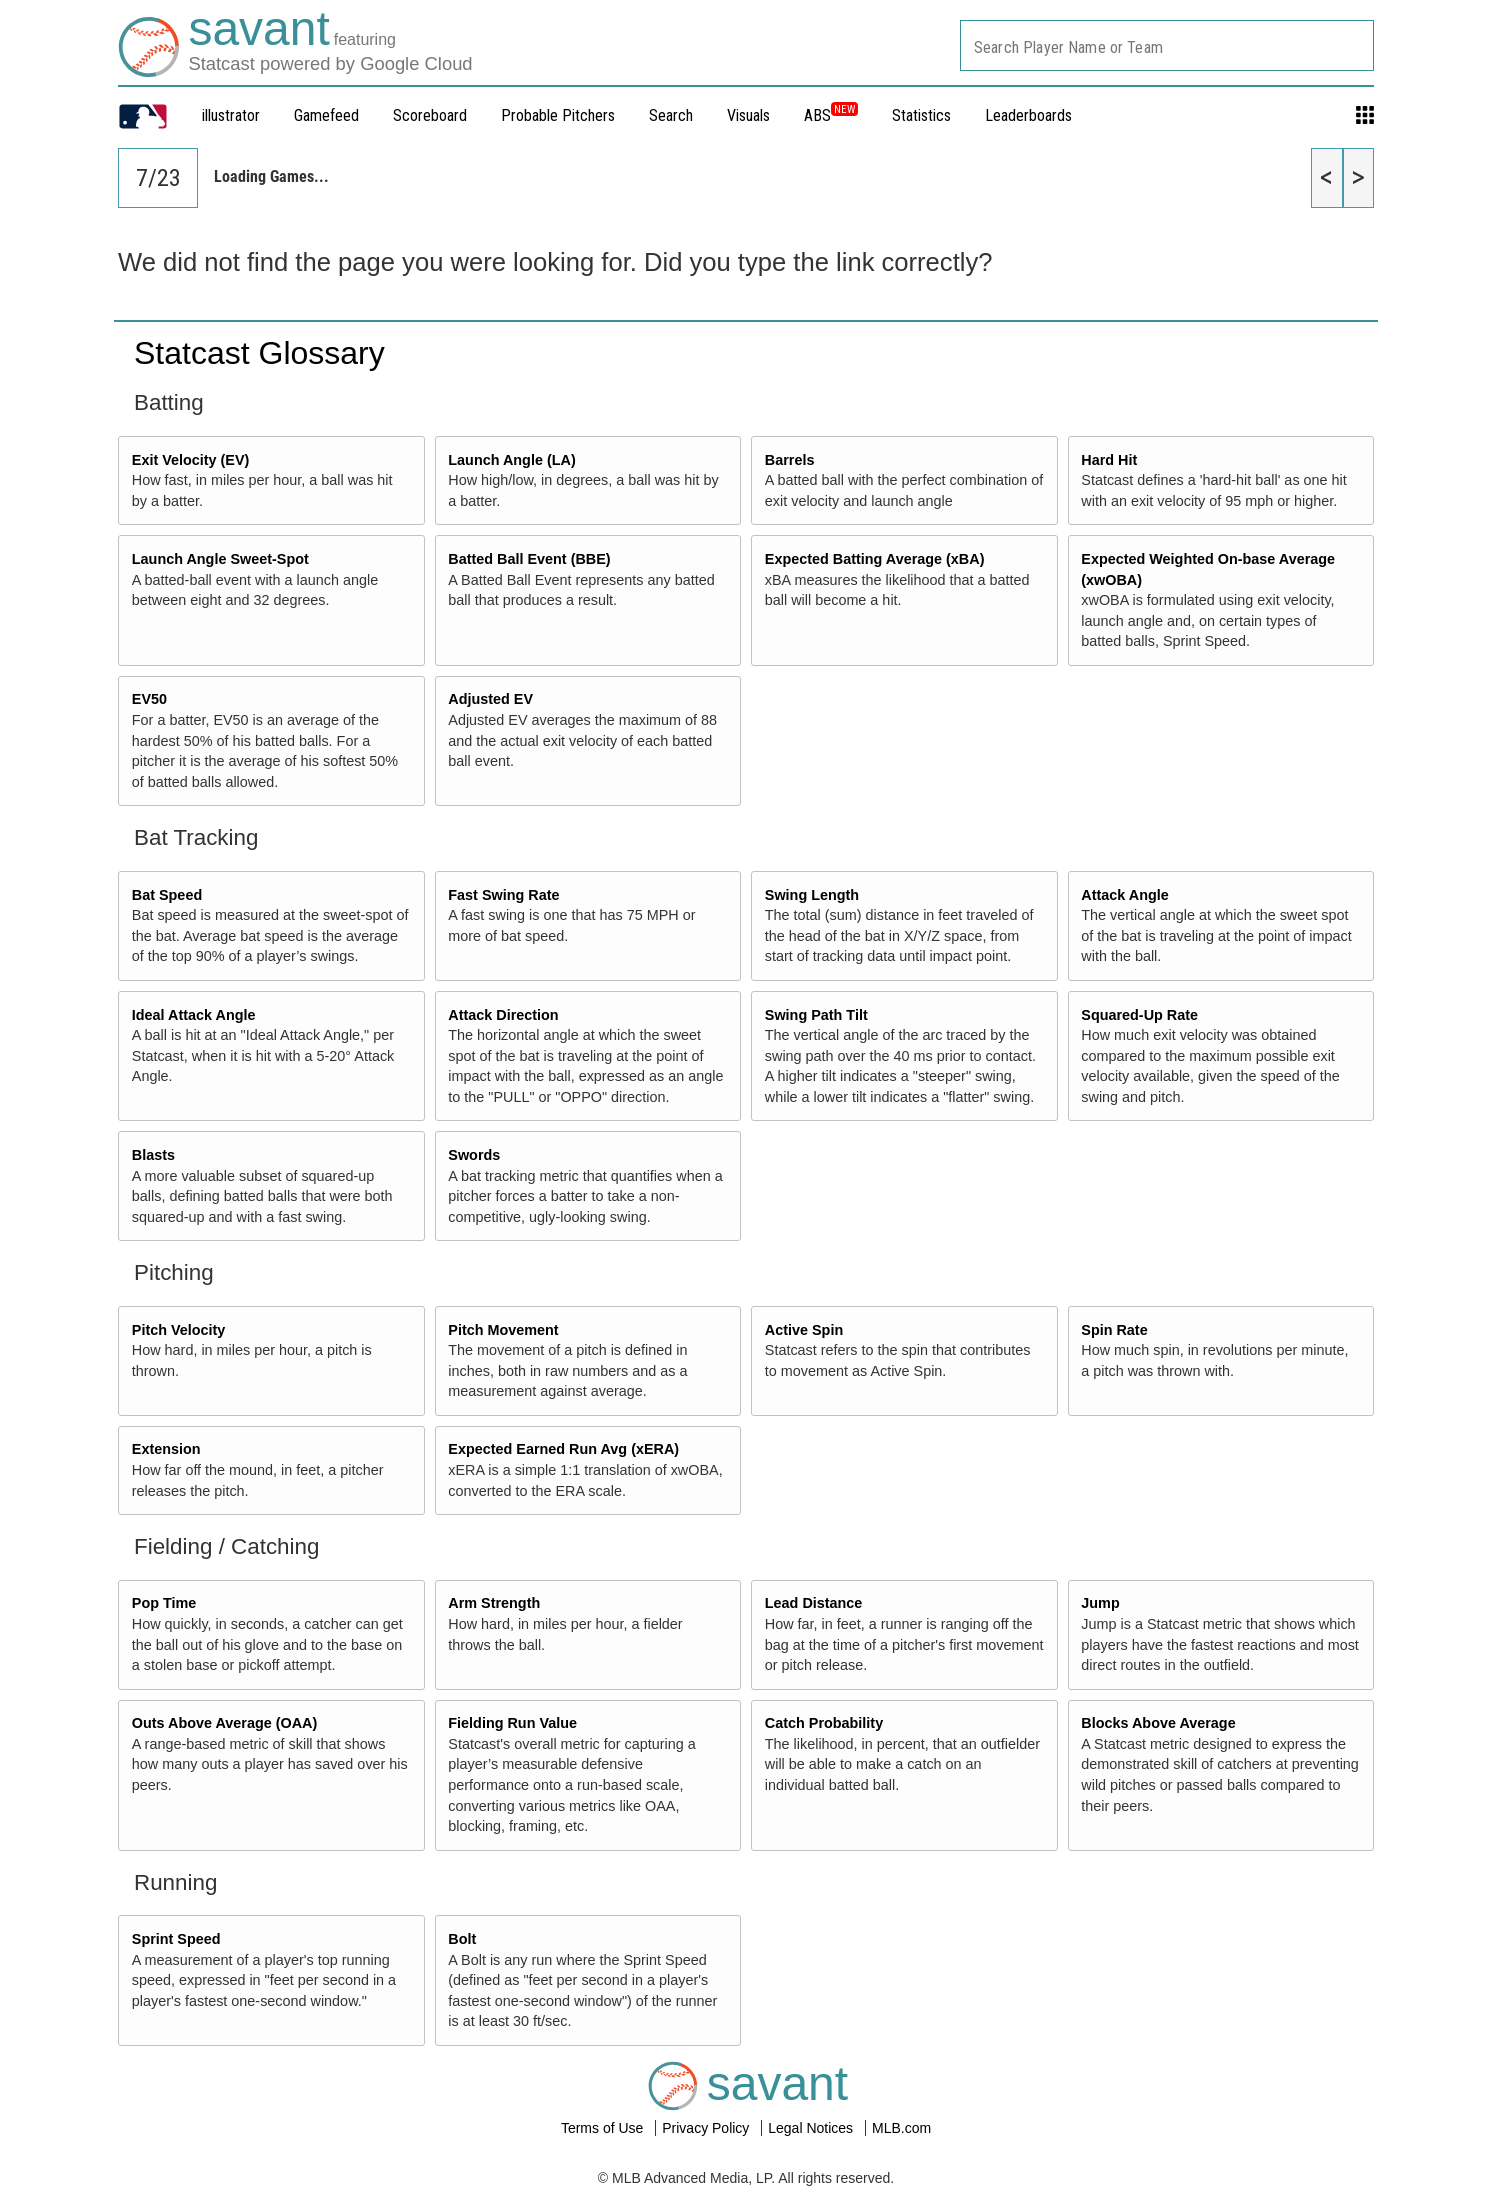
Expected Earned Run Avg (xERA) (563, 1449)
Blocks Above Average (1158, 1723)
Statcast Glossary (259, 353)
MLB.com (901, 2128)
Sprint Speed (176, 1939)
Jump (1100, 1603)
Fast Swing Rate (503, 895)
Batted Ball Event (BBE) (529, 559)
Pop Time (164, 1603)
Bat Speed (167, 895)
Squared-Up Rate (1139, 1015)
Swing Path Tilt (816, 1015)
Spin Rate (1114, 1330)
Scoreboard (430, 115)
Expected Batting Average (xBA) (875, 559)
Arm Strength (494, 1603)
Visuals (748, 115)
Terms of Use (604, 2128)
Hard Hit (1109, 460)
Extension (166, 1449)
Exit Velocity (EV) (191, 460)
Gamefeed (326, 115)
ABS (831, 115)
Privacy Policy (707, 2128)
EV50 (149, 699)
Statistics (921, 115)
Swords (474, 1155)
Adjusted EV (490, 699)
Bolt (462, 1939)
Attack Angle (1124, 895)
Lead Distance (814, 1603)
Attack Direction (503, 1015)
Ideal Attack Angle (194, 1015)
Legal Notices (812, 2128)
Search (671, 115)
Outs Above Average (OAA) (225, 1723)
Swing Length (812, 895)
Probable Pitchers (558, 115)
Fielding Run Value (512, 1723)
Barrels (790, 460)
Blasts (153, 1155)
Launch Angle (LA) (511, 460)
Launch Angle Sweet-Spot (220, 559)
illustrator (231, 115)
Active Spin (804, 1330)
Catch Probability (824, 1723)
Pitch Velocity (179, 1330)
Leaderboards (1028, 115)
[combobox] (1167, 45)
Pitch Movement (503, 1330)
